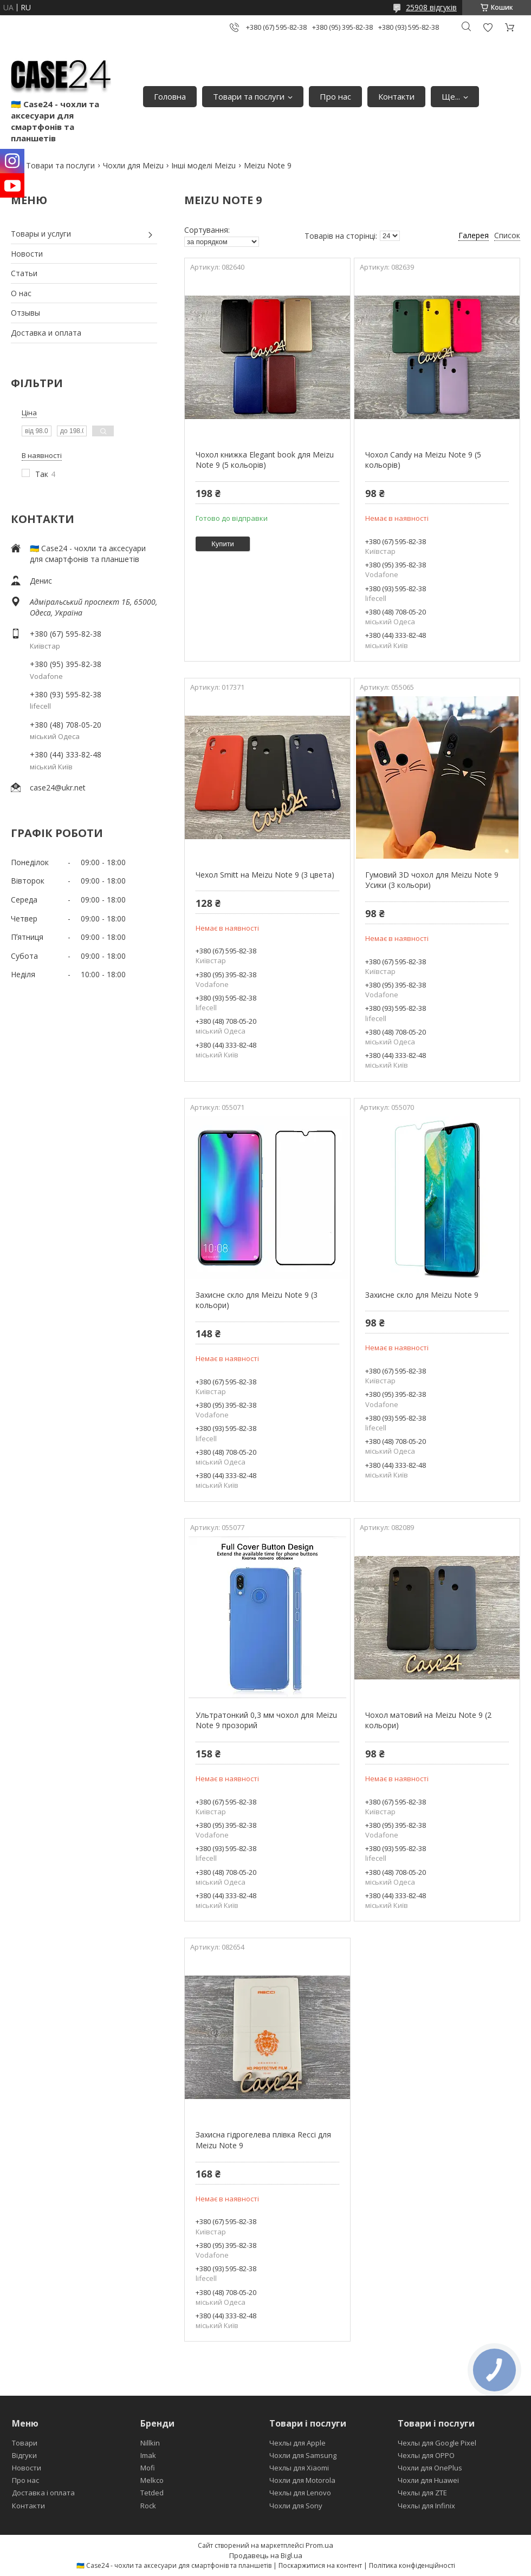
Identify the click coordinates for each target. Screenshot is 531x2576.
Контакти (396, 96)
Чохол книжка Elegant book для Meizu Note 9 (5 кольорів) (265, 459)
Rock (148, 2505)
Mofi (147, 2468)
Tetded (152, 2492)
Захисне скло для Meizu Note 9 (421, 1295)
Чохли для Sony (295, 2505)
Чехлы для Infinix (426, 2505)
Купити (222, 544)
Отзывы (25, 313)
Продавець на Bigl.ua (265, 2555)
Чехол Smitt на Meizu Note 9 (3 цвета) (265, 874)
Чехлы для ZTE (422, 2492)
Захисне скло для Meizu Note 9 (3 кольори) (257, 1300)
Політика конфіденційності (412, 2565)
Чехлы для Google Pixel (437, 2443)
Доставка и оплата (46, 333)
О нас (21, 293)
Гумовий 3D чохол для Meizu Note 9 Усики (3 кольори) (431, 880)
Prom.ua (319, 2545)
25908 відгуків (431, 7)
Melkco (152, 2480)
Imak (148, 2455)
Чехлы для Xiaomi (299, 2468)
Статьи (24, 273)
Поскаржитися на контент (320, 2565)
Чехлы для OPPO (426, 2455)
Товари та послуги (248, 96)
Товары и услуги (41, 233)
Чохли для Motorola (302, 2480)
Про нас (335, 96)
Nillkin (150, 2443)
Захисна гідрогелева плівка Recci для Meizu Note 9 (263, 2139)
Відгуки (24, 2455)
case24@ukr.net (58, 787)
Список (507, 235)
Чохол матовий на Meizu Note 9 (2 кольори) (428, 1720)
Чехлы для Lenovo (300, 2492)
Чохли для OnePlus (430, 2468)
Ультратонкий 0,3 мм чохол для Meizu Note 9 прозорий (266, 1720)
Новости (27, 254)
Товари (24, 2443)
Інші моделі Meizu (203, 165)
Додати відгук (487, 27)
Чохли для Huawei (428, 2480)
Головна (170, 96)
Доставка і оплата (43, 2492)
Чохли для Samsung (302, 2455)
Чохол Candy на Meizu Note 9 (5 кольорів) (423, 459)
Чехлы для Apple (297, 2443)
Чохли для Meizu (133, 165)
